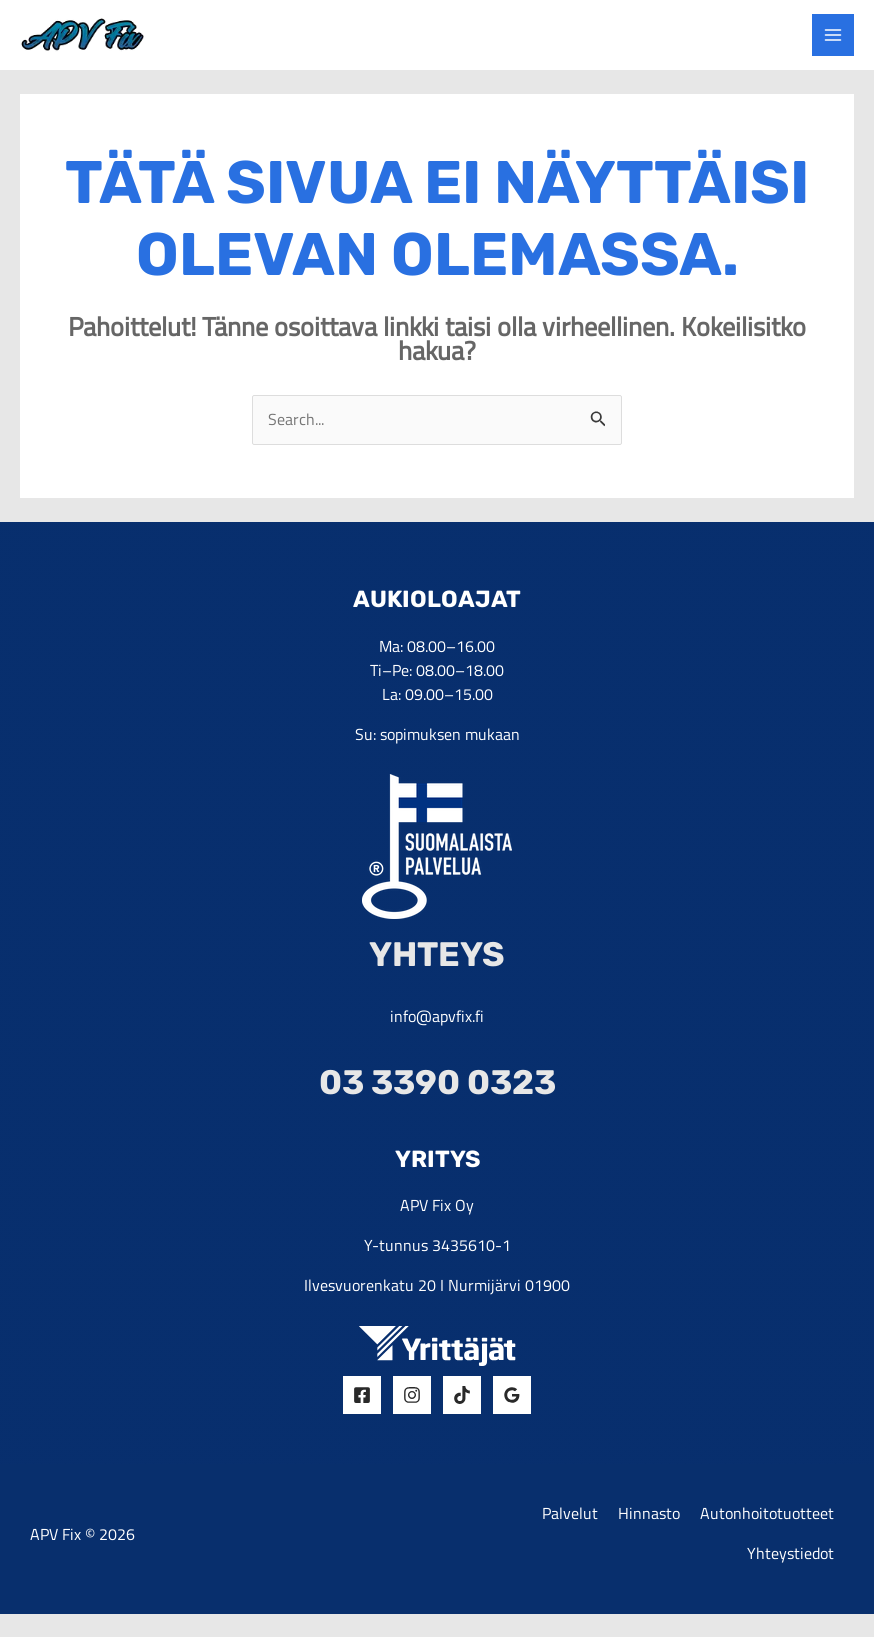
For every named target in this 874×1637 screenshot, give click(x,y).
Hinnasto (649, 1531)
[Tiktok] (462, 1410)
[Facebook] (362, 1410)
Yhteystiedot (790, 1575)
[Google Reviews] (512, 1410)
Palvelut (570, 1531)
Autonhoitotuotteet (767, 1531)
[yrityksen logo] (109, 40)
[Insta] (412, 1410)
